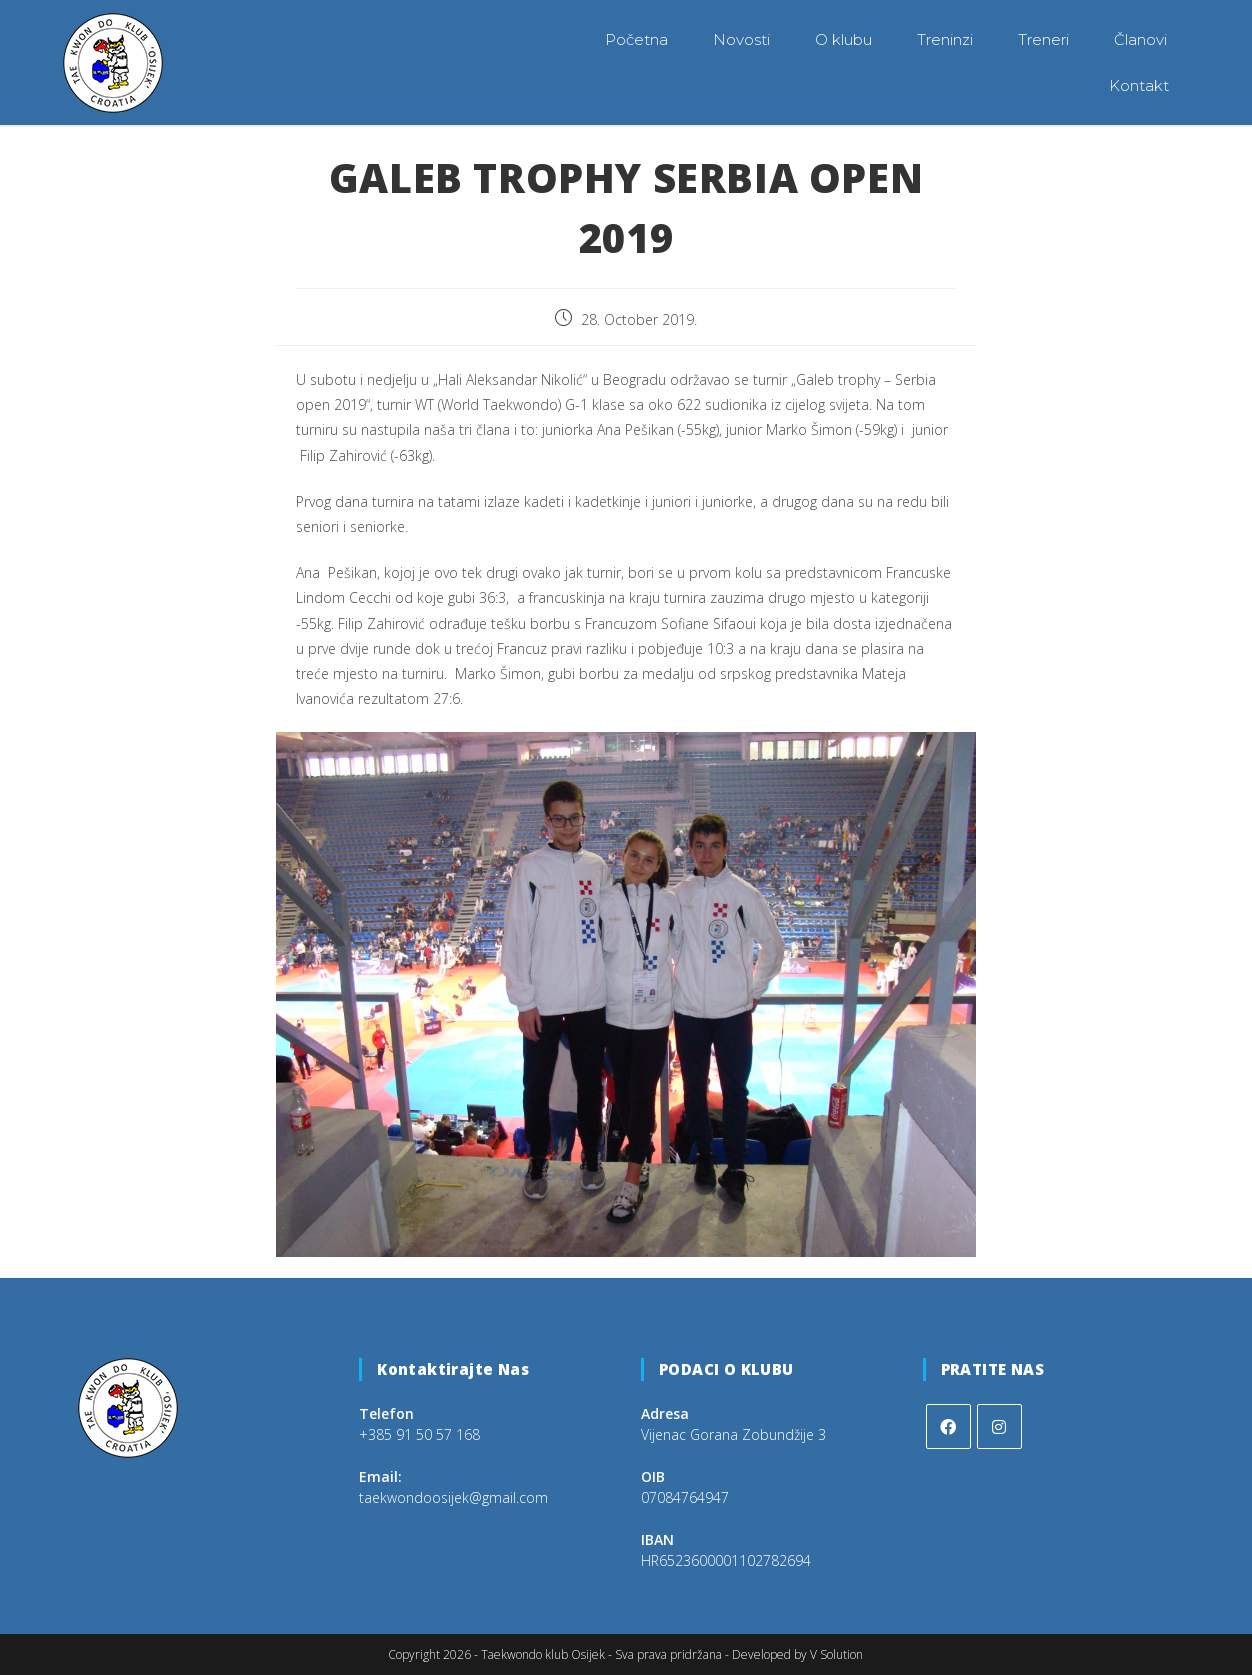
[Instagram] (999, 1425)
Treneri (1043, 39)
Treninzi (945, 39)
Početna (636, 39)
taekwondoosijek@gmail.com (453, 1496)
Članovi (1140, 39)
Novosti (741, 39)
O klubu (843, 39)
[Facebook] (948, 1425)
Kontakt (1139, 85)
